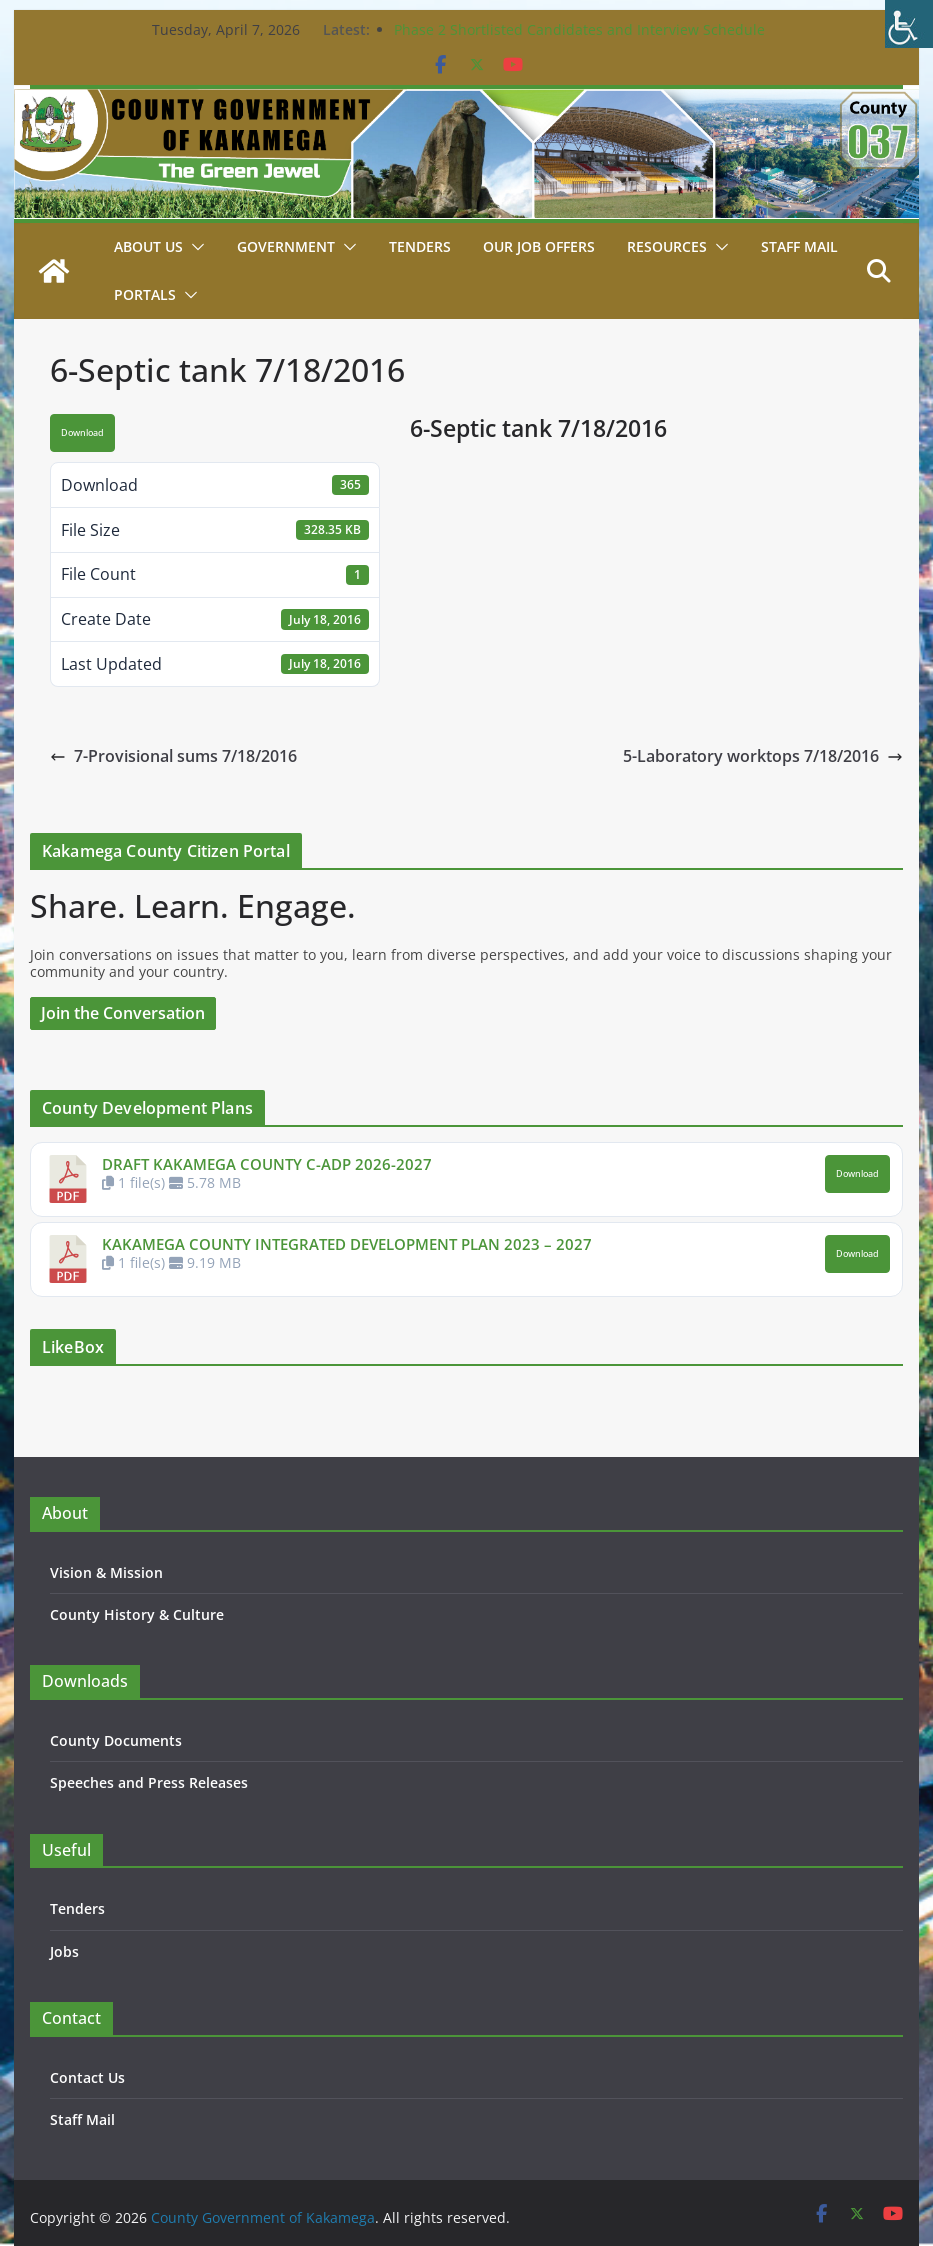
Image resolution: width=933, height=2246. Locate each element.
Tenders (420, 246)
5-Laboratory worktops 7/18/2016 (763, 756)
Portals (145, 294)
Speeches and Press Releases (149, 1782)
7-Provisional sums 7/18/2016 (173, 756)
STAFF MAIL (799, 246)
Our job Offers (539, 246)
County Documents (116, 1740)
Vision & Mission (106, 1572)
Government (286, 246)
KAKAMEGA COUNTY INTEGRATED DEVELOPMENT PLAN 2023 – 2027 (347, 1244)
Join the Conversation (123, 1013)
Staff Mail (82, 2119)
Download (82, 433)
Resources (667, 246)
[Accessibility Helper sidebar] (909, 24)
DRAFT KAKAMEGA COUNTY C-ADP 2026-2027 (267, 1164)
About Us (148, 246)
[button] (194, 247)
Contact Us (87, 2077)
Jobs (64, 1951)
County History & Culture (137, 1614)
